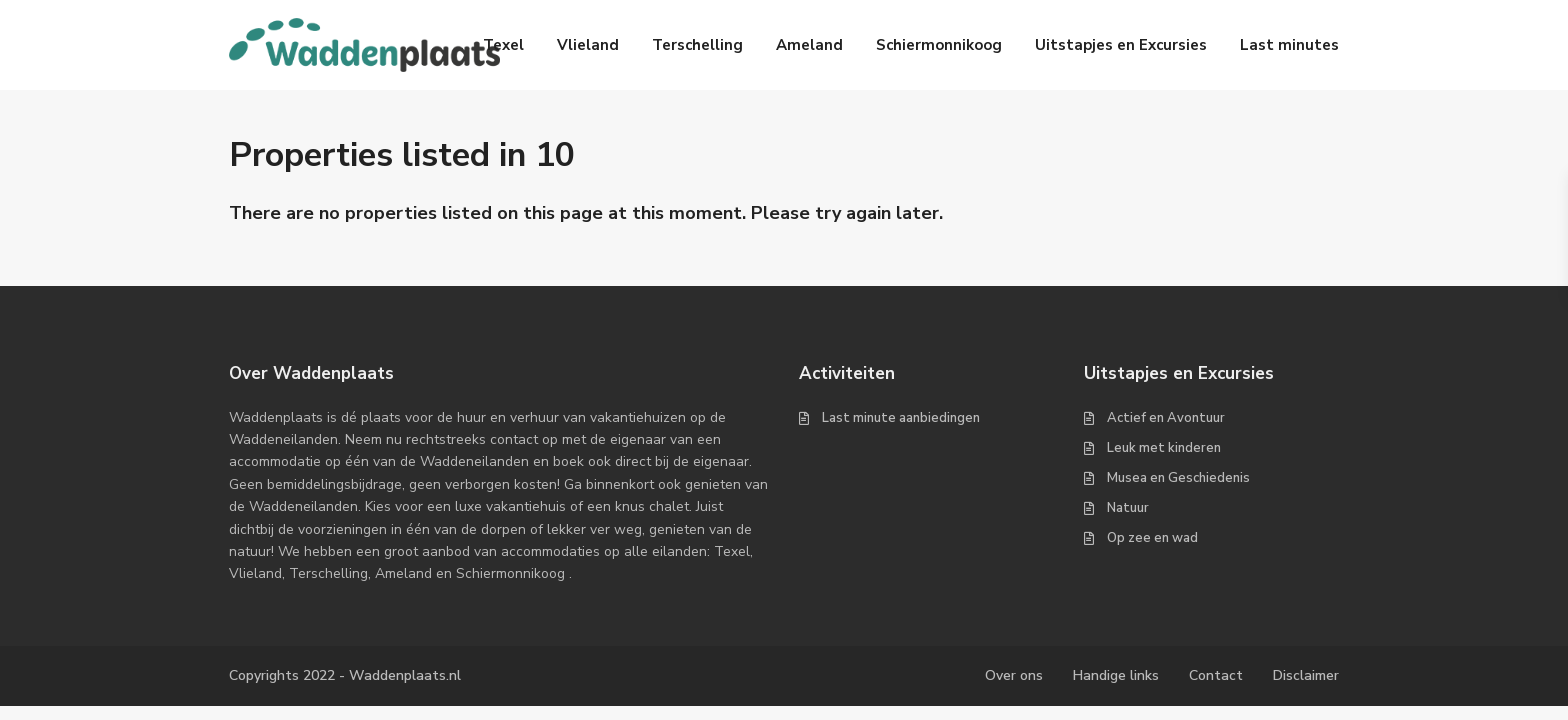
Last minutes (1289, 45)
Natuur (1128, 508)
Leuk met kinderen (1164, 448)
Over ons (1014, 675)
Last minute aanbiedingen (901, 418)
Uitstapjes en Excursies (1121, 45)
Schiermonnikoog (939, 45)
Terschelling (697, 45)
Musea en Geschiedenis (1178, 478)
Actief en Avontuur (1166, 418)
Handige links (1116, 675)
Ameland (809, 45)
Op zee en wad (1152, 538)
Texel (503, 45)
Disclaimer (1306, 675)
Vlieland (588, 45)
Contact (1216, 675)
